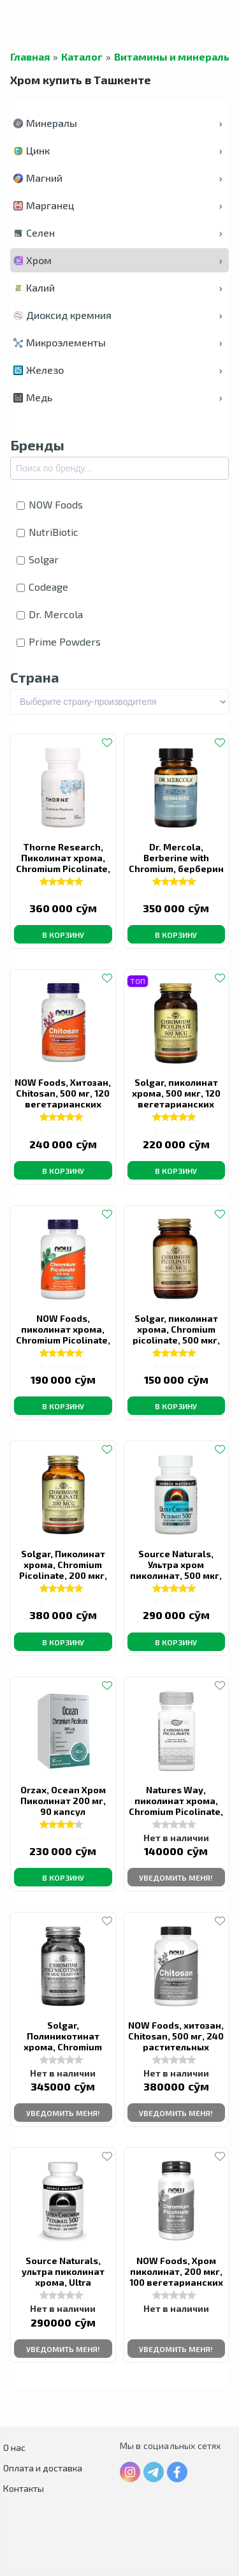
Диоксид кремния (117, 315)
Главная (30, 57)
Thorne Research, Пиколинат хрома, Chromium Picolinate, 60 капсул (63, 863)
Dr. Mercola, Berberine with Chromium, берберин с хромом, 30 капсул (176, 863)
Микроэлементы (117, 342)
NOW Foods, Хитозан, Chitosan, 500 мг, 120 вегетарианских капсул (63, 1098)
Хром (117, 260)
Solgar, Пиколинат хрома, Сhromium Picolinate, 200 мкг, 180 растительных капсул (63, 1575)
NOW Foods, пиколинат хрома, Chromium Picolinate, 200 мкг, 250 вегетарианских (63, 1340)
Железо (117, 370)
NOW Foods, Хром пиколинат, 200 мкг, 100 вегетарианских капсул (176, 2276)
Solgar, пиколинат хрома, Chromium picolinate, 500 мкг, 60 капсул (176, 1334)
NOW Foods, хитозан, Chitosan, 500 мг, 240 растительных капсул (176, 2041)
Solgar (38, 559)
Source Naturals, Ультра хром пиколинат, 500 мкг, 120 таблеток (176, 1570)
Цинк (117, 150)
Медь (117, 397)
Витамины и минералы (173, 57)
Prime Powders (59, 641)
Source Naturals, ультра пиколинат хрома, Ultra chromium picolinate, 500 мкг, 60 (63, 2282)
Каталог (82, 57)
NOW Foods (50, 504)
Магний (117, 178)
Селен (117, 232)
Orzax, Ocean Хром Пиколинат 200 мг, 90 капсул (63, 1800)
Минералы (117, 123)
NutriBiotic (47, 532)
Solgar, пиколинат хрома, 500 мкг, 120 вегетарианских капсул (176, 1098)
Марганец (117, 205)
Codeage (42, 587)
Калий (117, 287)
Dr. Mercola (50, 614)
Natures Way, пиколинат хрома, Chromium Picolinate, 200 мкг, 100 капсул (176, 1806)
